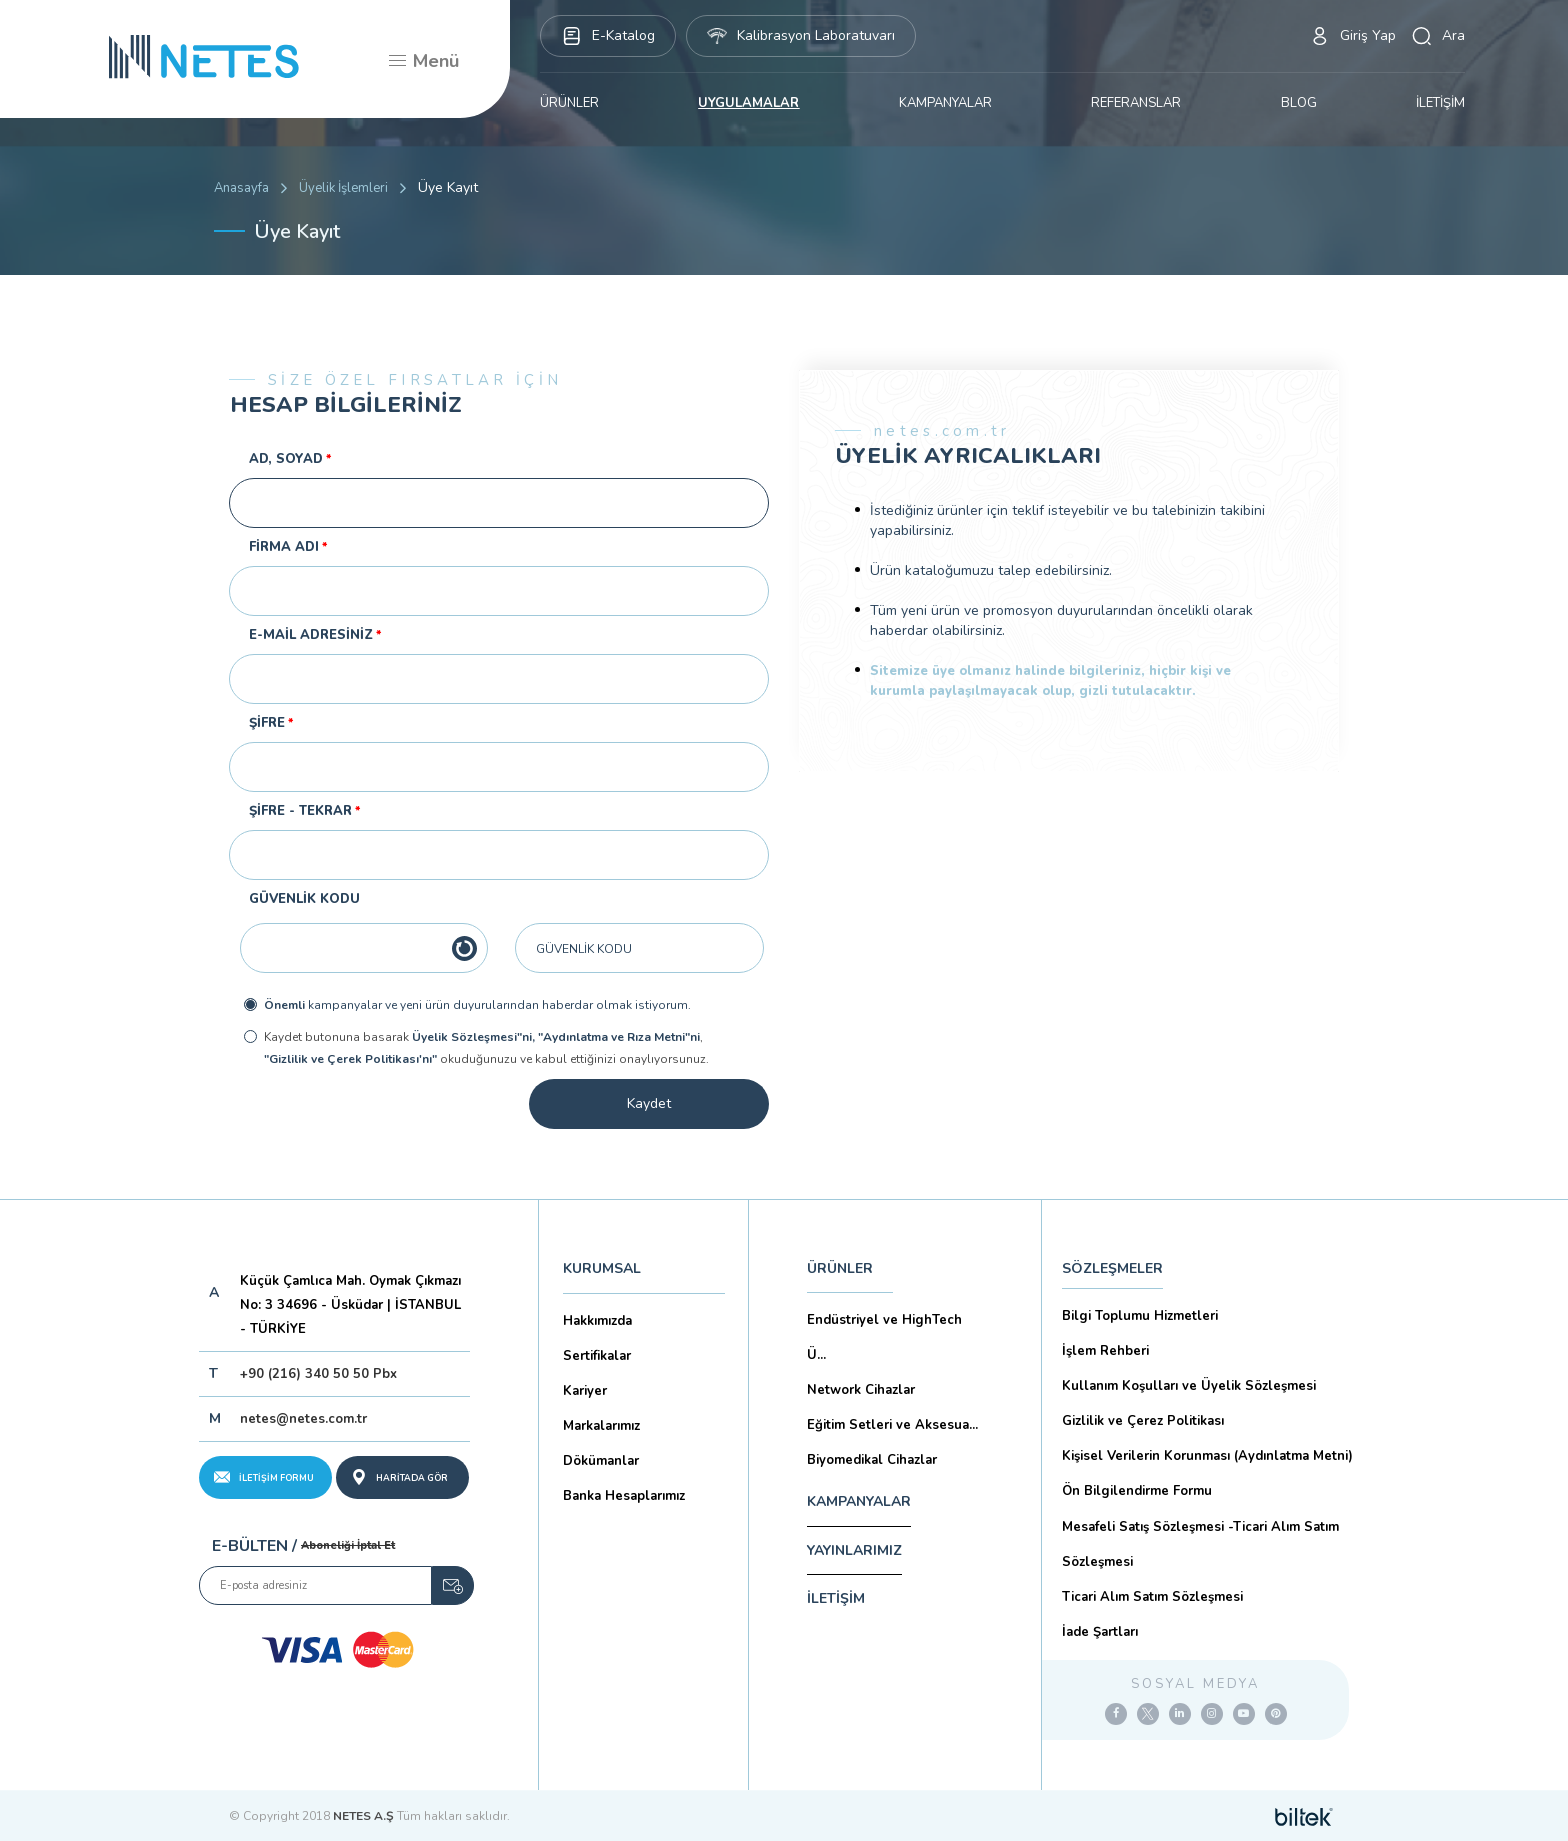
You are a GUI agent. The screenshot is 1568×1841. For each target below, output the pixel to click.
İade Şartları (1100, 1632)
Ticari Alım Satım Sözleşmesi (1152, 1597)
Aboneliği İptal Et (348, 1545)
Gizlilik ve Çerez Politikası (1143, 1421)
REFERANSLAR (1136, 103)
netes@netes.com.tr (303, 1419)
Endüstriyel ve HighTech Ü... (884, 1337)
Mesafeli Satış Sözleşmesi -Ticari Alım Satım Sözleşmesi (1200, 1544)
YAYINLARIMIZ (854, 1550)
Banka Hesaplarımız (624, 1496)
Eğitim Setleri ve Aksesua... (892, 1425)
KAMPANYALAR (945, 103)
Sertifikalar (597, 1356)
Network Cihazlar (861, 1390)
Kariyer (585, 1391)
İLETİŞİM (1440, 103)
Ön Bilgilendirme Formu (1137, 1491)
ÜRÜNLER (569, 103)
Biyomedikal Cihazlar (872, 1460)
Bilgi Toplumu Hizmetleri (1140, 1316)
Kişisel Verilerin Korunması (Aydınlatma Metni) (1207, 1456)
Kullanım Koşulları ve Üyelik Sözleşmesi (1189, 1386)
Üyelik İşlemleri (343, 188)
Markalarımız (601, 1426)
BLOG (1299, 103)
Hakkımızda (597, 1321)
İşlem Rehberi (1105, 1351)
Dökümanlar (601, 1461)
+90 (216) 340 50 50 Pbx (318, 1374)
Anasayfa (241, 188)
